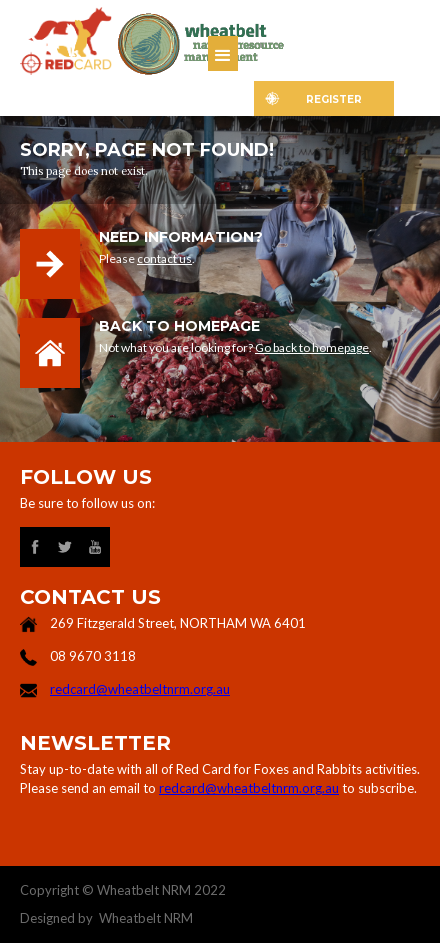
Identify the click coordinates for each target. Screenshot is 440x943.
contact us (164, 258)
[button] (223, 53)
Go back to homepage (312, 347)
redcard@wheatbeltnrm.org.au (140, 689)
